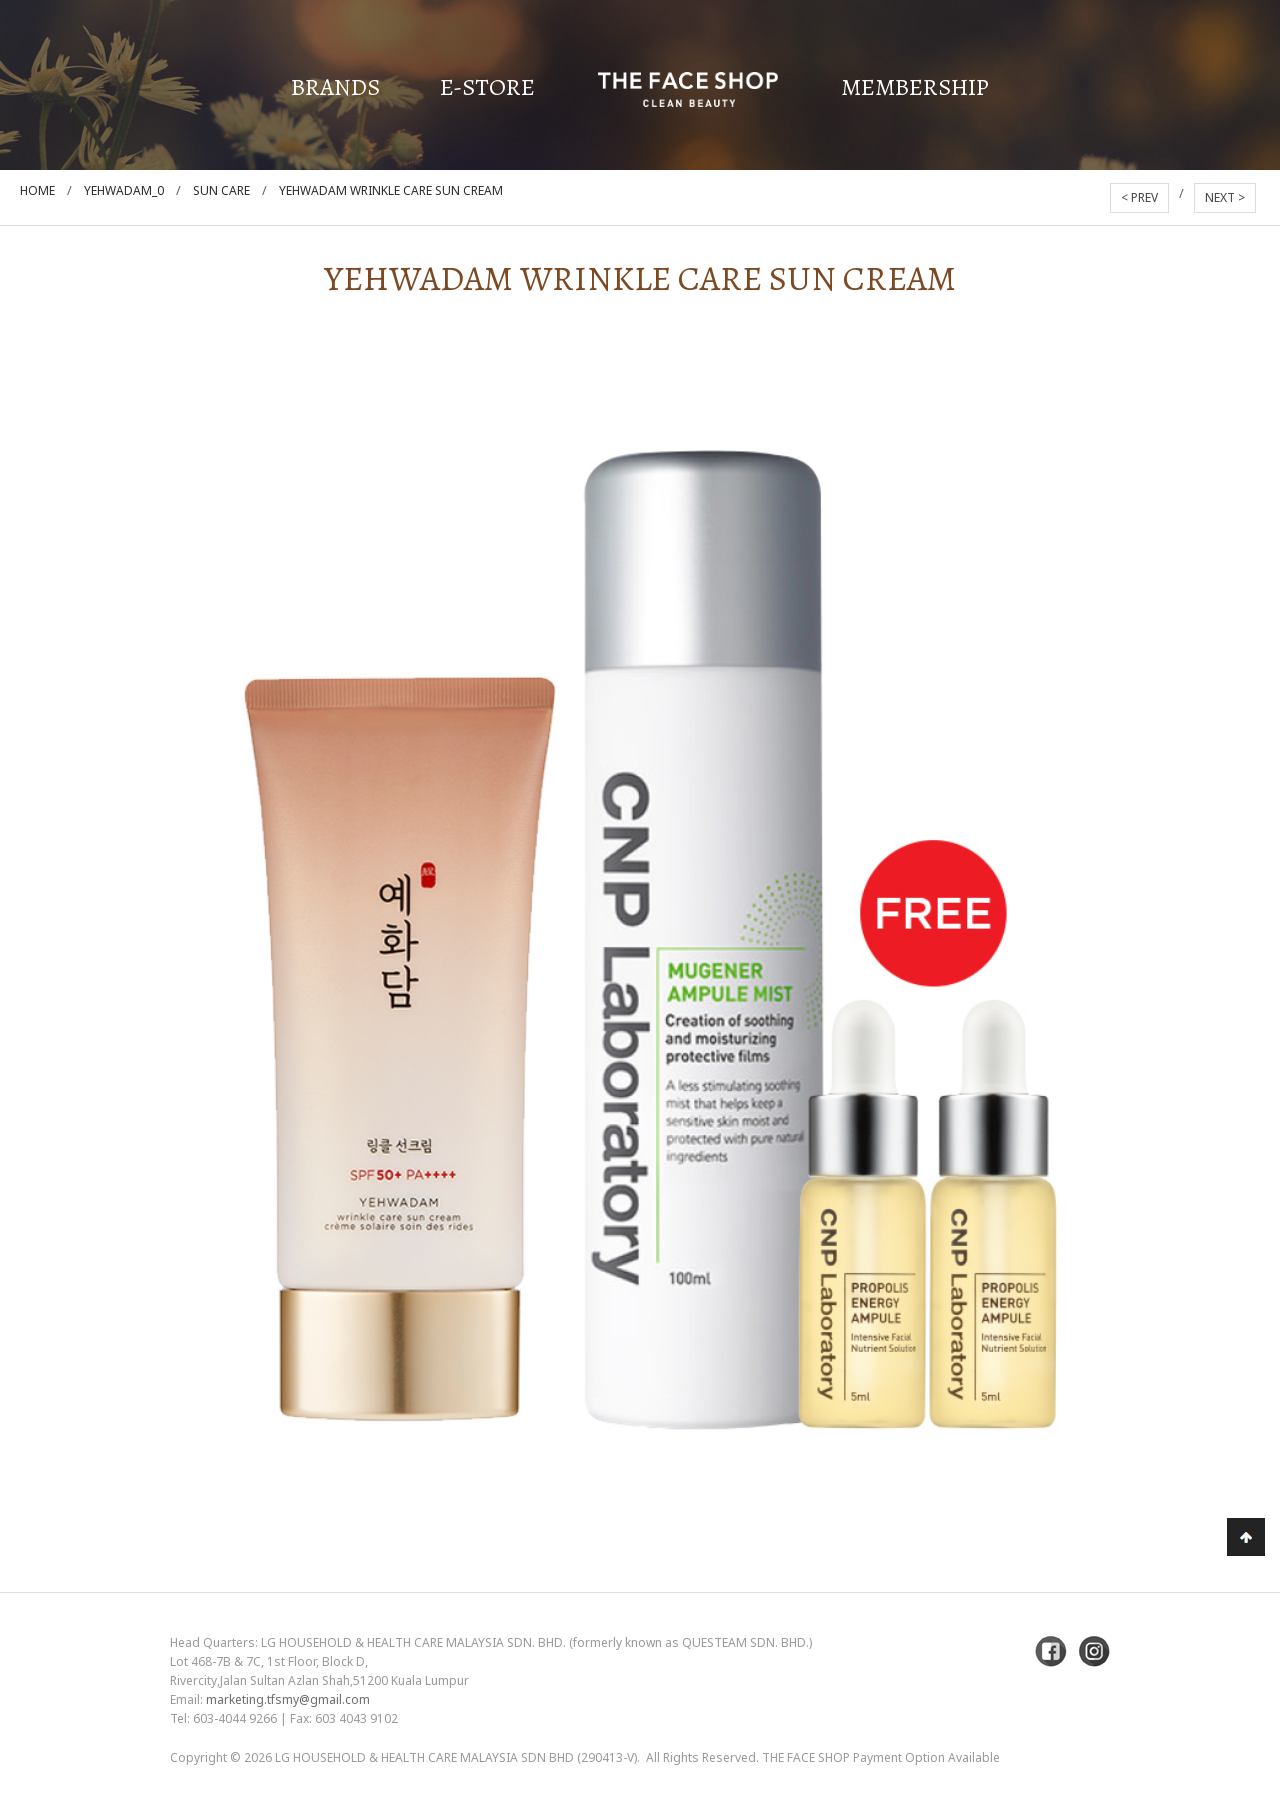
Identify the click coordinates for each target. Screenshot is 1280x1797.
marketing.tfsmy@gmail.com (288, 1699)
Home (37, 190)
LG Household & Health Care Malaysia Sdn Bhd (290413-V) (456, 1757)
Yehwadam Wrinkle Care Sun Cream (391, 190)
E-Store (487, 87)
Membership (915, 87)
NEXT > (1225, 197)
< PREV (1139, 197)
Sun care (221, 190)
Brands (335, 87)
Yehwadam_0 (124, 190)
